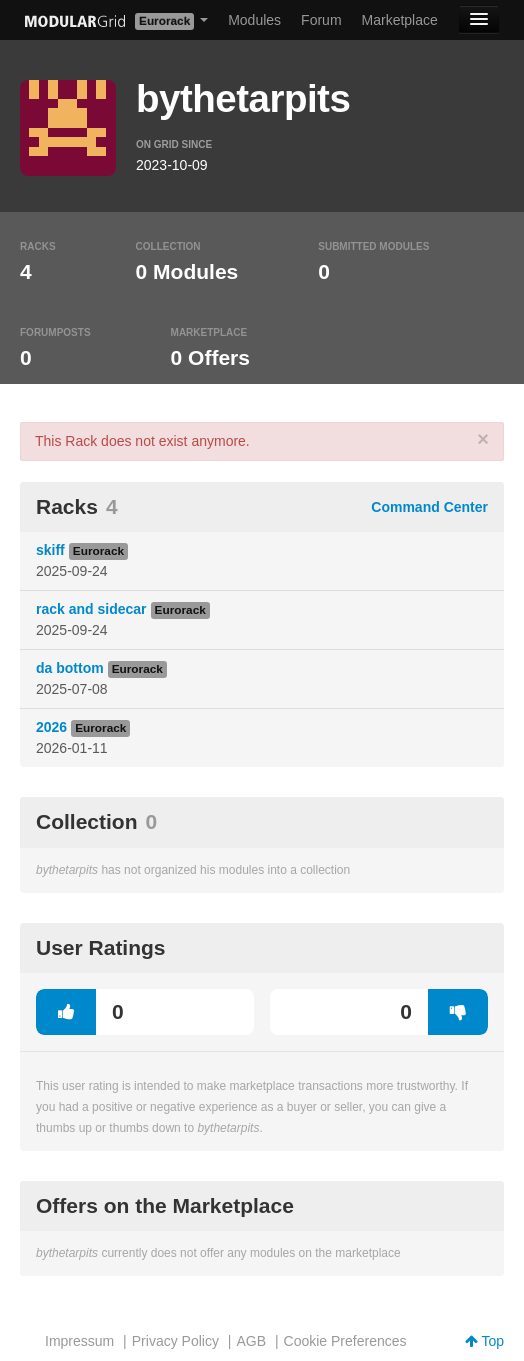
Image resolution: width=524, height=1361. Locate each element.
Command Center (429, 507)
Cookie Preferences (345, 1341)
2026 (51, 727)
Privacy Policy (175, 1341)
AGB (251, 1341)
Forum (321, 20)
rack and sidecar (91, 609)
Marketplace (400, 20)
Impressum (79, 1341)
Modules (254, 20)
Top (484, 1341)
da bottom (70, 668)
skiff (50, 550)
